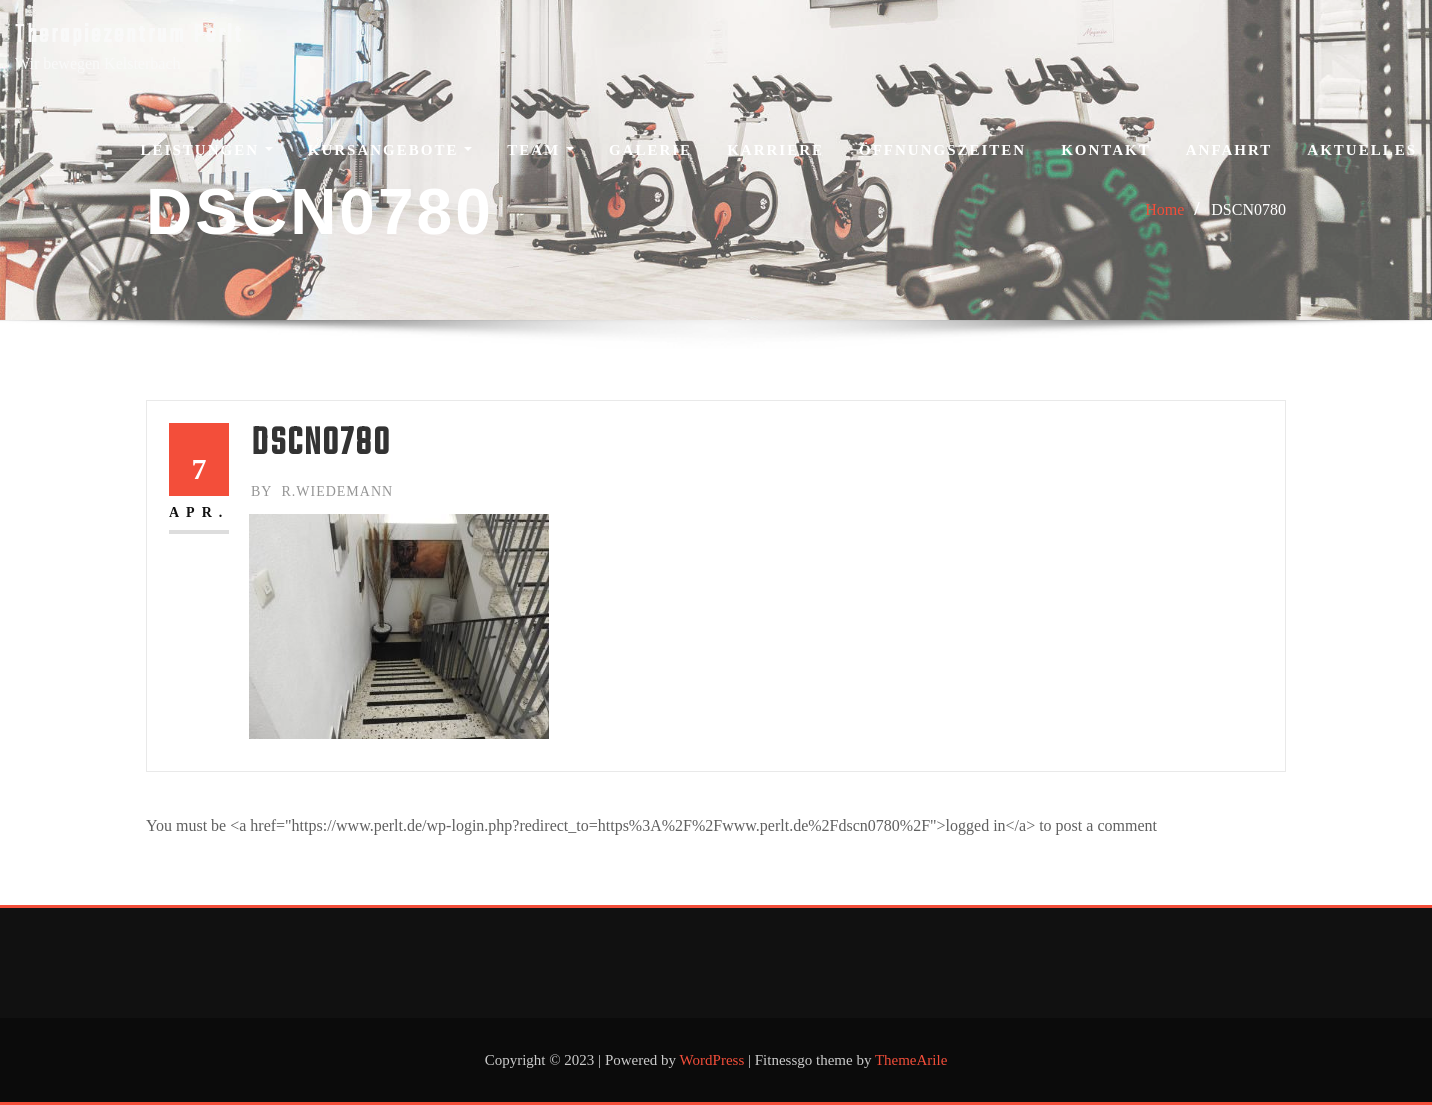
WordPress (712, 1060)
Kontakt (1106, 150)
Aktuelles (1362, 150)
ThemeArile (911, 1060)
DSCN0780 (1248, 209)
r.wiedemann (322, 491)
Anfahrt (1229, 150)
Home (1164, 209)
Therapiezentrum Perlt (129, 35)
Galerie (650, 150)
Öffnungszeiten (942, 150)
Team (540, 150)
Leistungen (207, 150)
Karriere (775, 150)
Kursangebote (390, 150)
